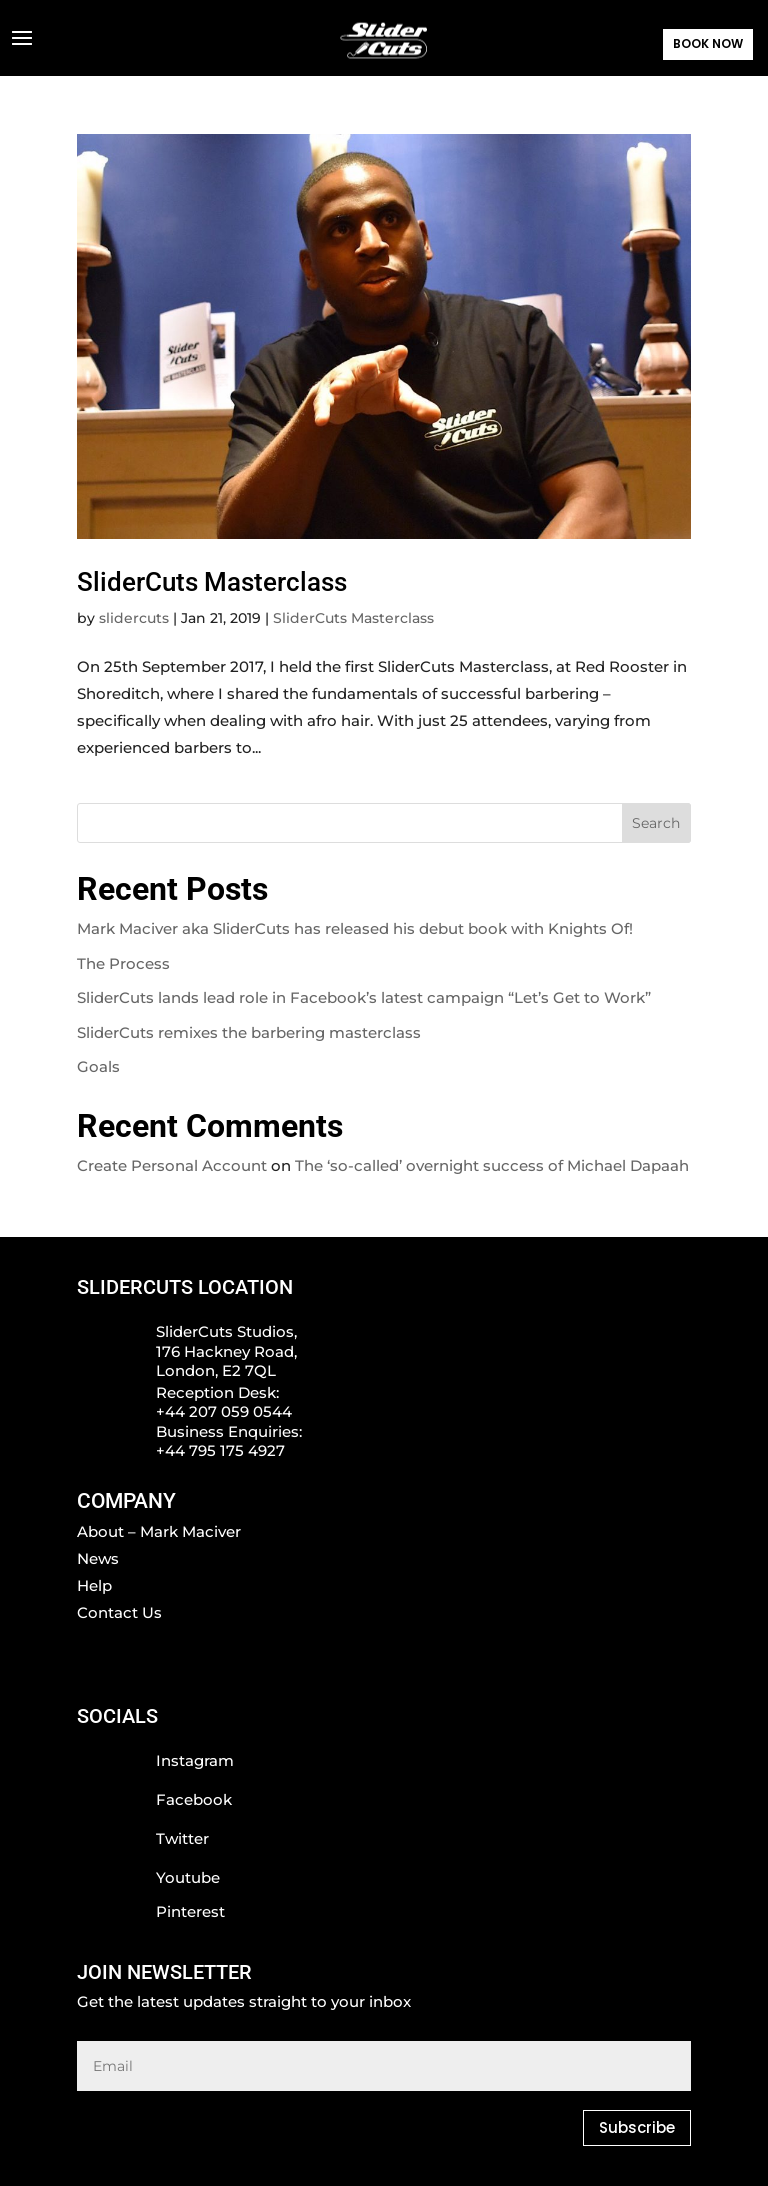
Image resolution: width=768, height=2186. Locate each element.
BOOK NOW (708, 43)
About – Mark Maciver (159, 1531)
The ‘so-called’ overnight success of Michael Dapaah (492, 1165)
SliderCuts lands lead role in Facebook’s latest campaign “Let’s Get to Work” (364, 997)
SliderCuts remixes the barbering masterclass (249, 1032)
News (98, 1558)
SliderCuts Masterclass (212, 582)
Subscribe (637, 2127)
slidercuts (134, 618)
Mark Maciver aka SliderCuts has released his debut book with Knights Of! (355, 928)
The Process (123, 963)
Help (94, 1585)
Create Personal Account (172, 1165)
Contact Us (119, 1612)
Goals (98, 1066)
